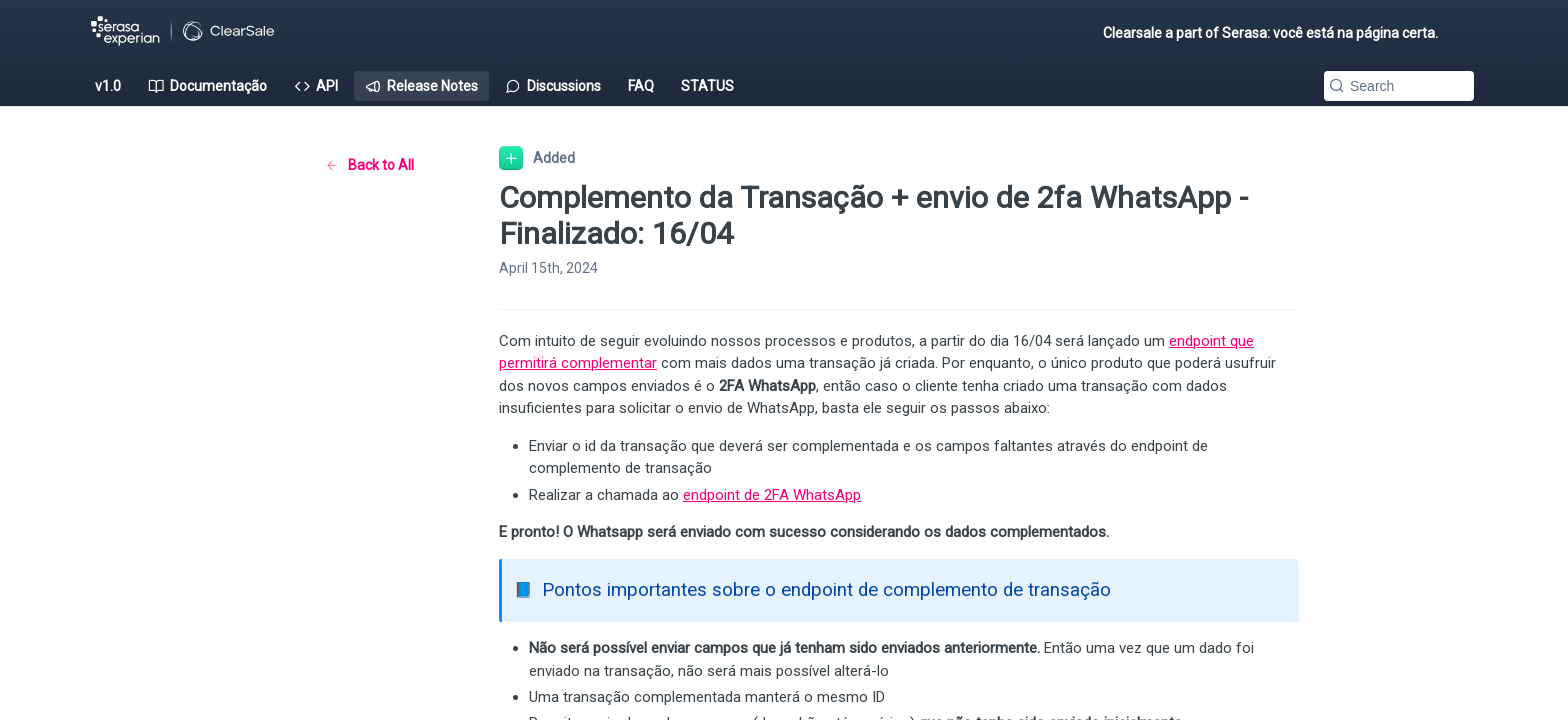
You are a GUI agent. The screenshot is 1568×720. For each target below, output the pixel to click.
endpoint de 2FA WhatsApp (772, 495)
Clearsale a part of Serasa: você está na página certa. (1270, 33)
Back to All (369, 165)
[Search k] (1399, 86)
